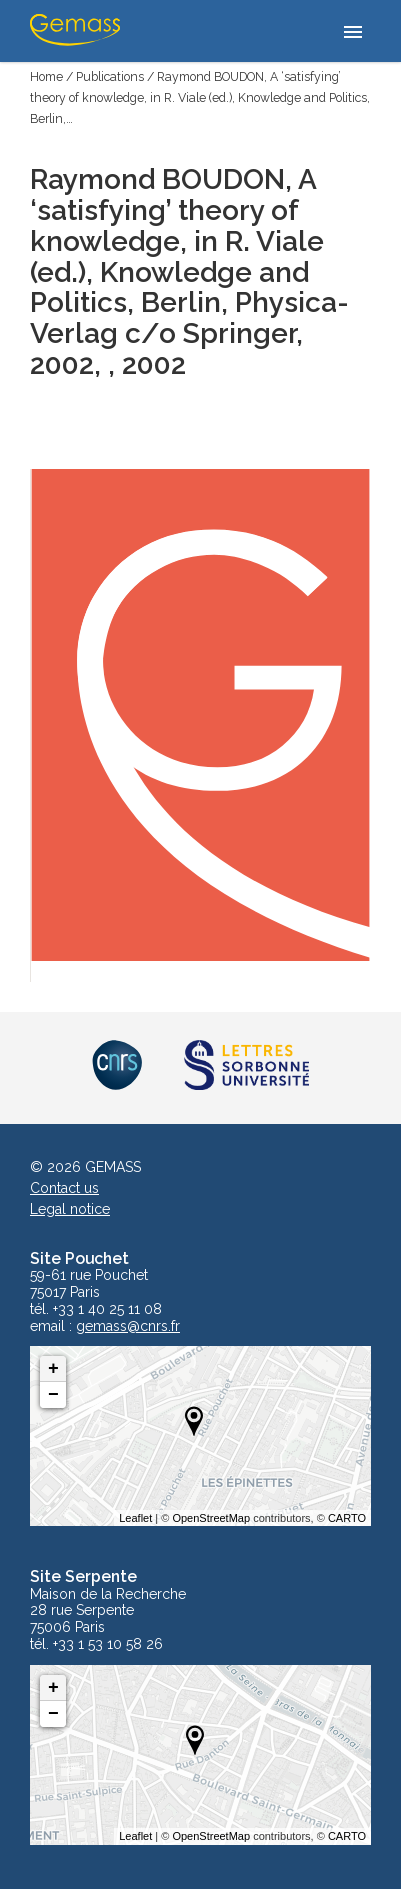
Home (46, 76)
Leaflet (135, 1518)
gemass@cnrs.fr (128, 1326)
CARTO (347, 1518)
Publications (110, 76)
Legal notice (70, 1209)
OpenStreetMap (211, 1518)
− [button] (53, 1395)
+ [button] (53, 1369)
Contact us (64, 1188)
